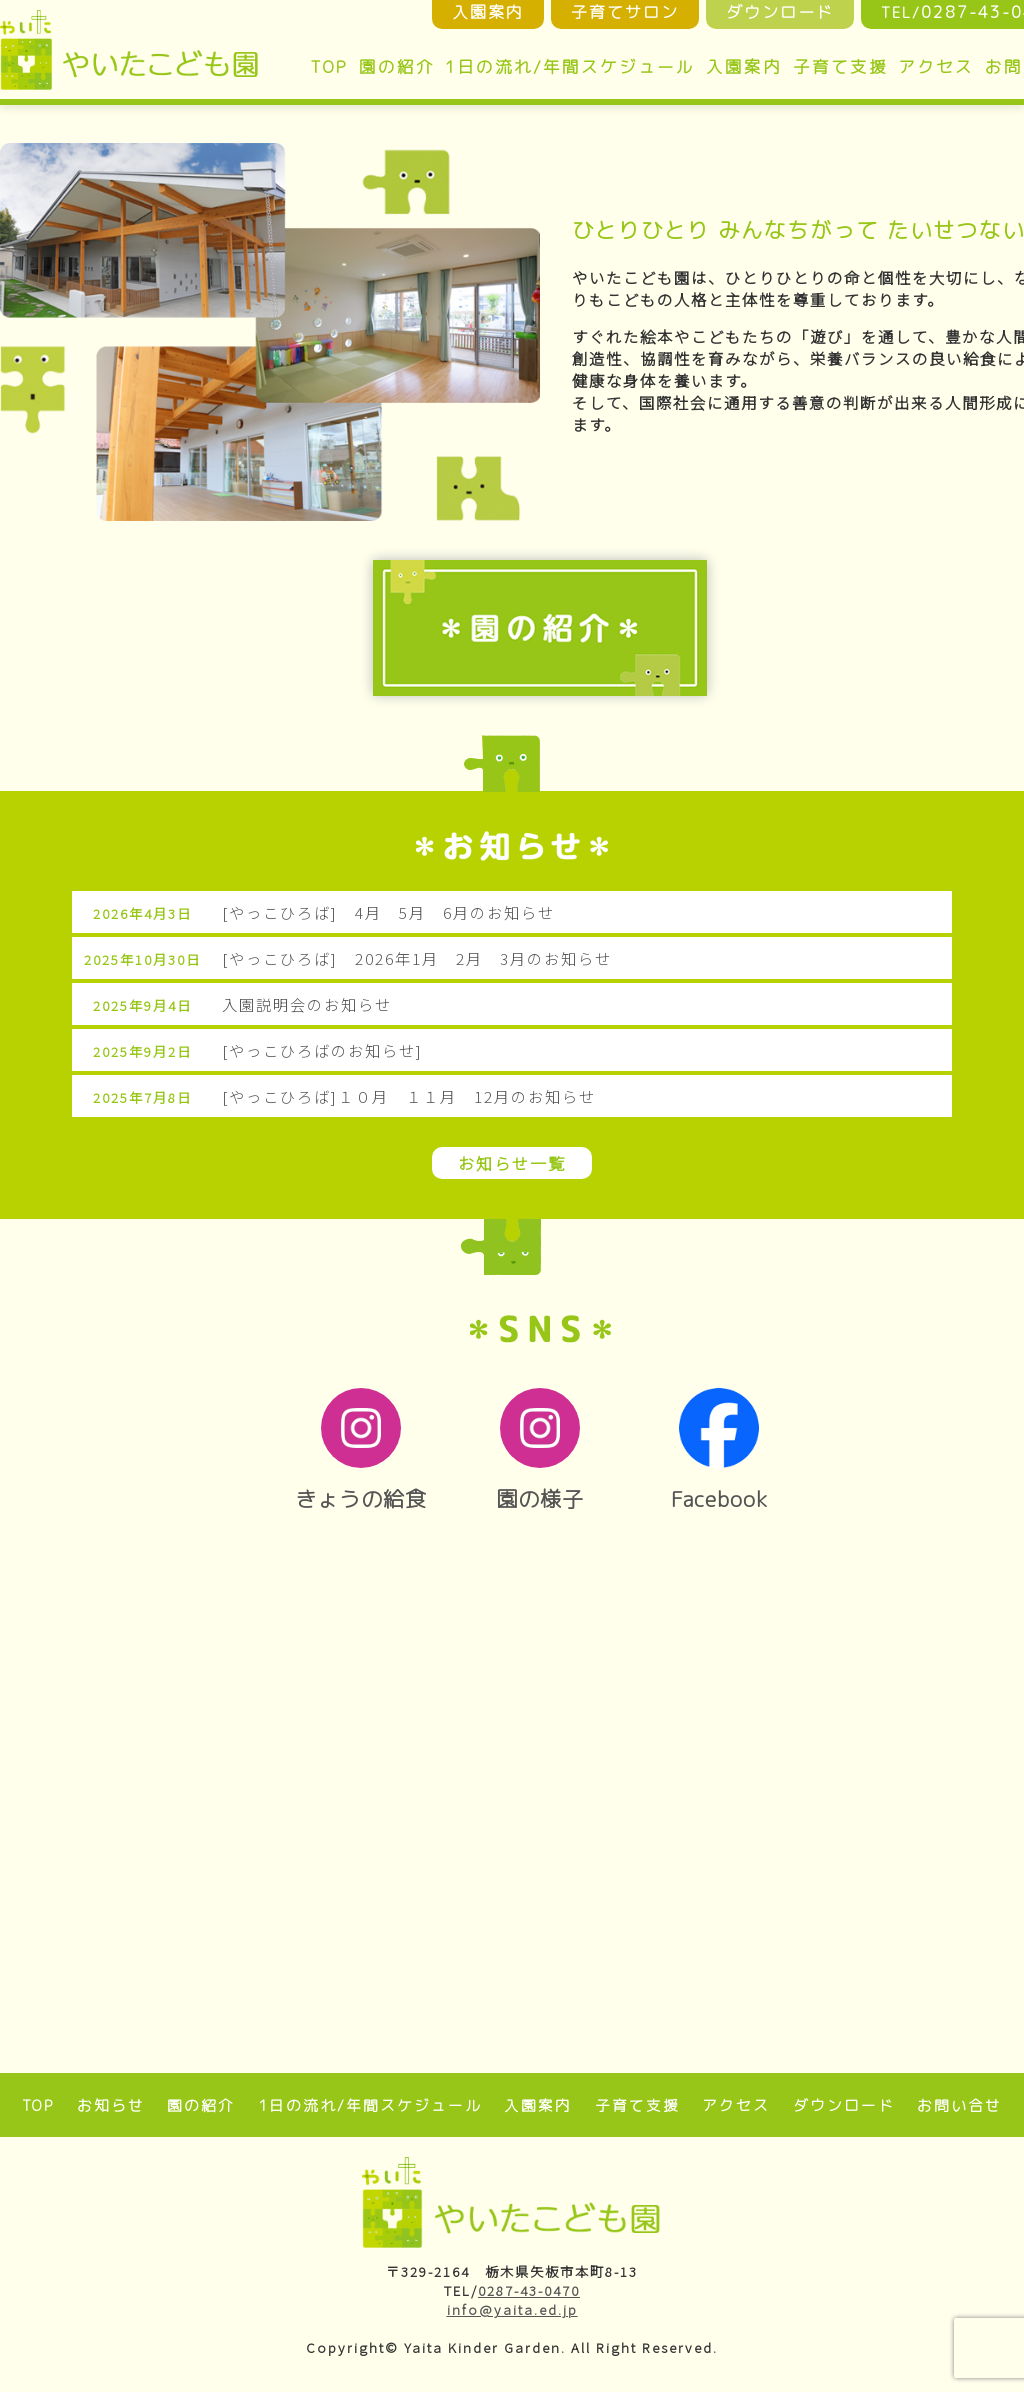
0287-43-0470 (529, 2290)
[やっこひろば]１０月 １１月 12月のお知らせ (409, 1096)
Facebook (720, 1451)
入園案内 (744, 66)
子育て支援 (840, 66)
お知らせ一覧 (512, 1163)
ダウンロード (844, 2105)
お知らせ (111, 2105)
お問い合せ (959, 2105)
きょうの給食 (360, 1451)
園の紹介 (397, 66)
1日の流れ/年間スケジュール (570, 66)
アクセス (936, 66)
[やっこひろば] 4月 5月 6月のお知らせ (388, 912)
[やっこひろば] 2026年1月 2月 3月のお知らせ (417, 958)
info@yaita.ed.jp (512, 2309)
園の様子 (540, 1451)
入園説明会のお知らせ (307, 1004)
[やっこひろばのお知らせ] (322, 1050)
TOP (329, 66)
